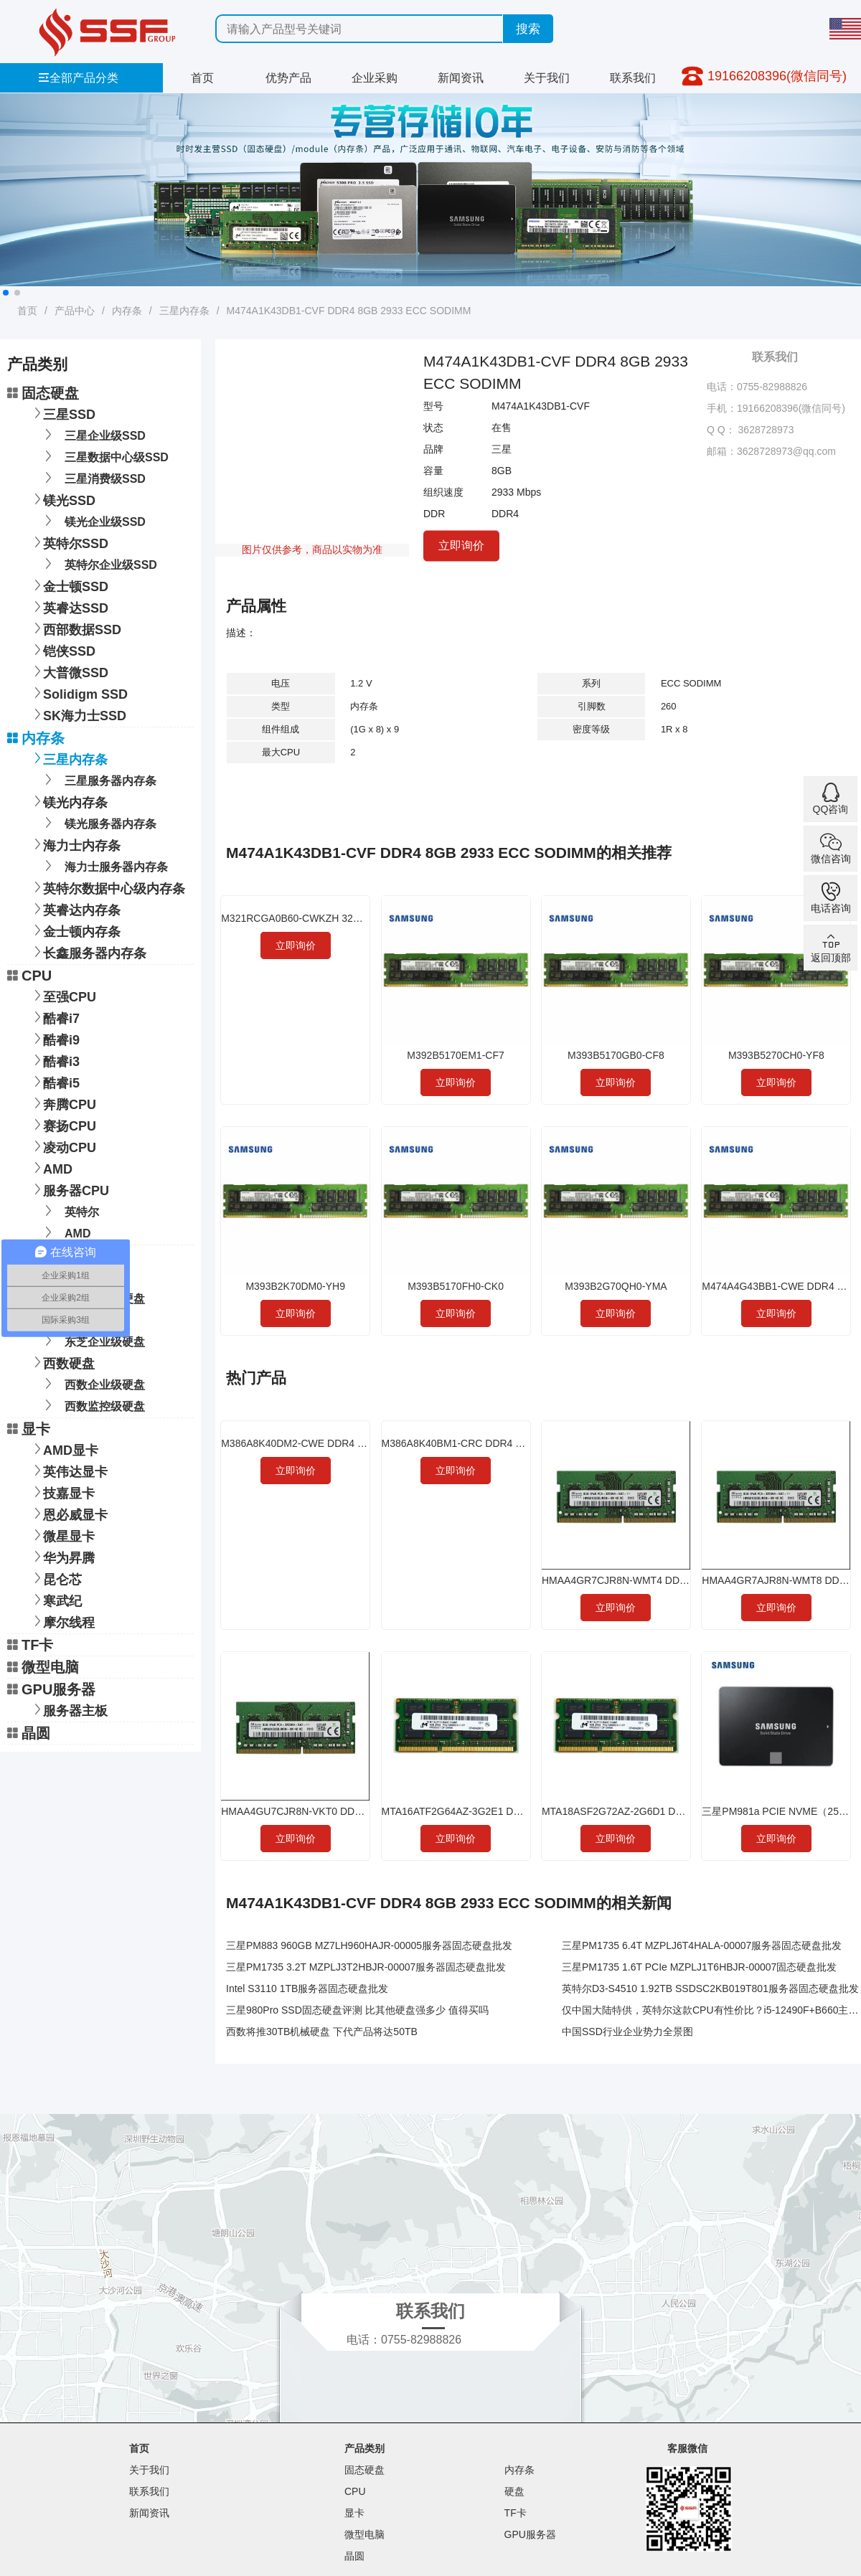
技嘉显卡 (62, 1492)
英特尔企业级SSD (98, 563)
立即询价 (461, 545)
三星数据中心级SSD (104, 456)
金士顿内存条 (75, 930)
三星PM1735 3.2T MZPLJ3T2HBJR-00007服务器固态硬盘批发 (366, 1967)
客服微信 (687, 2448)
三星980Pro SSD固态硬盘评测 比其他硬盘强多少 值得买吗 (357, 2010)
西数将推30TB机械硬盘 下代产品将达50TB (322, 2031)
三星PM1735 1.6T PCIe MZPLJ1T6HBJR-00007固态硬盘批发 (699, 1967)
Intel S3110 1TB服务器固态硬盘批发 (307, 1988)
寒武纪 (55, 1599)
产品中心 (75, 310)
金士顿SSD (68, 585)
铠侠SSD (62, 650)
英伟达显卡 (68, 1470)
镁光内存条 (68, 801)
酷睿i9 (54, 1038)
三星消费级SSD (92, 477)
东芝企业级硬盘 (92, 1340)
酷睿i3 (54, 1060)
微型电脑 (43, 1667)
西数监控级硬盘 (92, 1405)
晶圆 (28, 1733)
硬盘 (514, 2491)
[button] (6, 293)
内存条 (127, 310)
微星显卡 (62, 1535)
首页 (202, 78)
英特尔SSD (68, 542)
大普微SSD (68, 671)
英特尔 (69, 1210)
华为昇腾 (62, 1556)
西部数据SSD (75, 628)
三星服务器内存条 (97, 779)
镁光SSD (62, 499)
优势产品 (288, 78)
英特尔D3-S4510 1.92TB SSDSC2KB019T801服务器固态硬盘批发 (710, 1988)
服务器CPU (69, 1189)
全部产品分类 (78, 78)
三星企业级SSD (92, 434)
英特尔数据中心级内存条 (107, 887)
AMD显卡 (63, 1449)
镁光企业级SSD (92, 520)
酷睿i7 (54, 1017)
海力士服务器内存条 (103, 865)
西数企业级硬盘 (92, 1383)
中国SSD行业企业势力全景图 (627, 2031)
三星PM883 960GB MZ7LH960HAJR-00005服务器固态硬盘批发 (369, 1945)
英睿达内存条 (75, 908)
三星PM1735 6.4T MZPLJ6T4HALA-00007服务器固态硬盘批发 (702, 1945)
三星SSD (62, 413)
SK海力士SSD (77, 714)
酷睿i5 (54, 1081)
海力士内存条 (75, 844)
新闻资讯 (461, 78)
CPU (29, 975)
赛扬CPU (62, 1124)
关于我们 (547, 78)
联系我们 (633, 78)
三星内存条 (184, 310)
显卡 (28, 1429)
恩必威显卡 (68, 1513)
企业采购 (374, 78)
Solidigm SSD (78, 693)
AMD (50, 1167)
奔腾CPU (62, 1103)
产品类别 (364, 2448)
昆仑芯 (55, 1578)
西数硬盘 (62, 1362)
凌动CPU (62, 1146)
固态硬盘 (43, 393)
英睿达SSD (68, 606)
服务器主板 (68, 1709)
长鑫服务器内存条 (87, 952)
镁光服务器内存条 (97, 822)
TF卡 (30, 1645)
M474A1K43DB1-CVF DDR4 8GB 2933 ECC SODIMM (349, 310)
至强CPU (62, 995)
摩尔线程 (62, 1621)
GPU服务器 (51, 1689)
